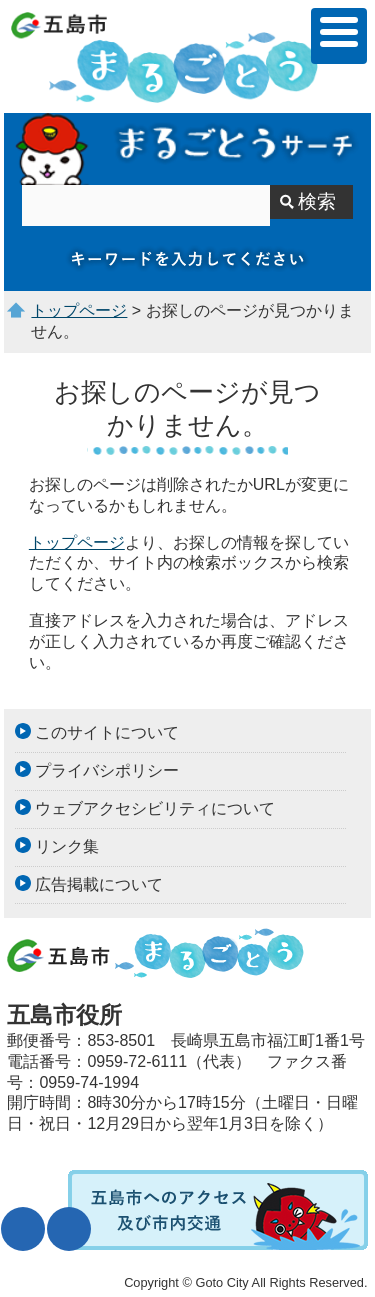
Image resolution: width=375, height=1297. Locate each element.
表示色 (69, 1229)
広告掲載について (99, 884)
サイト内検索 (187, 149)
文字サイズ (23, 1229)
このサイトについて (107, 732)
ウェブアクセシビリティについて (155, 808)
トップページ (79, 310)
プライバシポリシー (107, 770)
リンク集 (67, 846)
